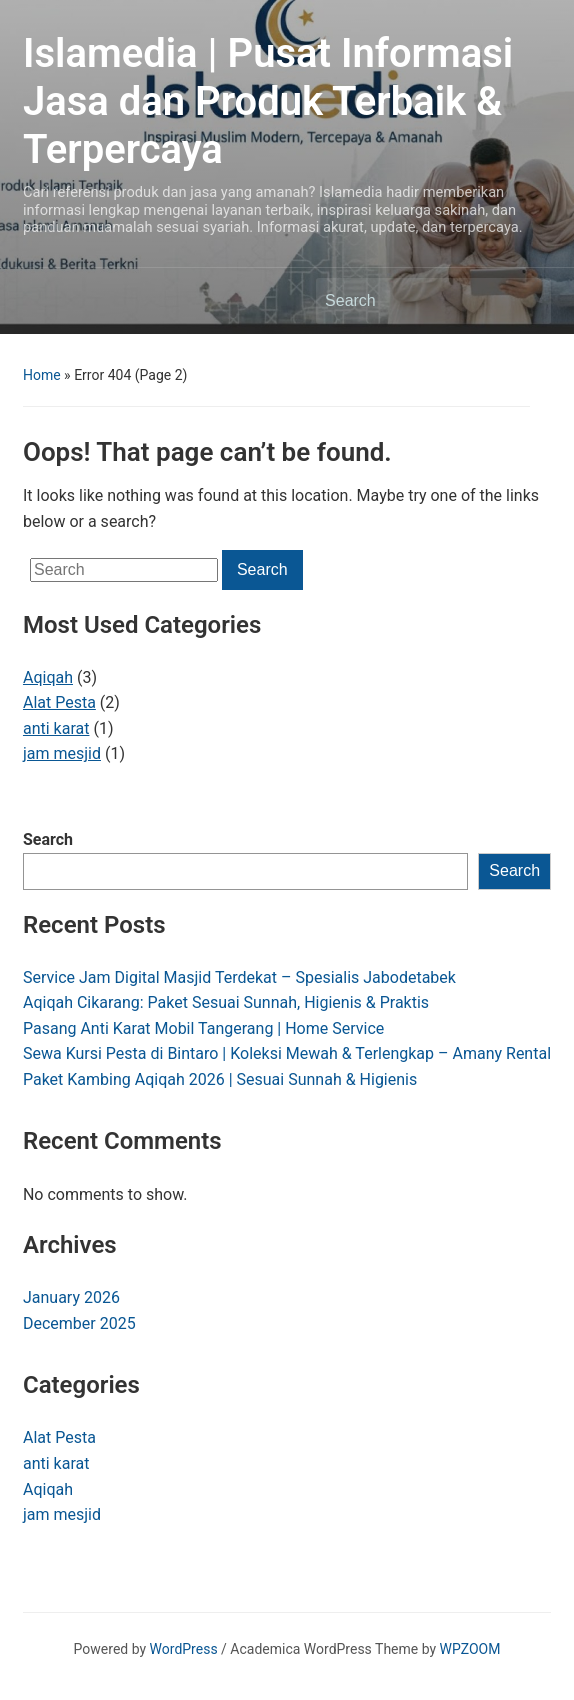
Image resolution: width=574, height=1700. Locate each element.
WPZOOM (470, 1649)
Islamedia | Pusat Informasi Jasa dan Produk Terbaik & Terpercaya (268, 101)
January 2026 (71, 1297)
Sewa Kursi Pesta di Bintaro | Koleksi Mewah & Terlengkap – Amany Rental (287, 1053)
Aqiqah (48, 677)
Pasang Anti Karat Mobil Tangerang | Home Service (203, 1028)
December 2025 (79, 1323)
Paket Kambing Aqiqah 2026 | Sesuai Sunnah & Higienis (220, 1079)
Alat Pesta (59, 702)
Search (48, 839)
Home (42, 375)
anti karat (56, 728)
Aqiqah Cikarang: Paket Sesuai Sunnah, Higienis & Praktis (226, 1002)
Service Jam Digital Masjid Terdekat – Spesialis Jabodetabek (239, 977)
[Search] (415, 301)
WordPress (184, 1649)
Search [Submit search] (526, 301)
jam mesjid (62, 753)
